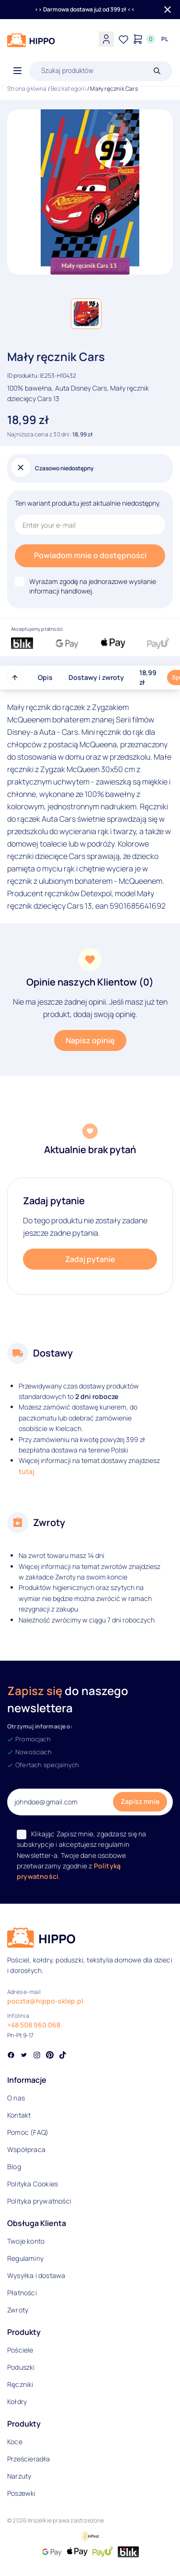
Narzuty (19, 2476)
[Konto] (106, 39)
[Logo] (31, 40)
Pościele (20, 2349)
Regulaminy (25, 2258)
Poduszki (21, 2367)
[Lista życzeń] (123, 39)
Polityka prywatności (39, 2200)
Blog (14, 2166)
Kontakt (19, 2115)
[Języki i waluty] (165, 39)
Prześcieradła (28, 2458)
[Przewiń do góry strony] (14, 677)
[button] (86, 313)
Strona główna (27, 89)
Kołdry (17, 2401)
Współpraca (26, 2149)
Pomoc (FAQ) (27, 2132)
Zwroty (17, 2309)
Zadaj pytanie (90, 1259)
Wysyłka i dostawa (36, 2275)
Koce (14, 2441)
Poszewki (21, 2493)
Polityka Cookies (32, 2183)
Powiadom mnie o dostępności (90, 555)
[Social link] (11, 2056)
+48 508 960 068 (33, 2024)
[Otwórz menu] (17, 71)
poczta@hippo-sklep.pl (45, 2000)
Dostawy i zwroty (96, 677)
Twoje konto (26, 2241)
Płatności (22, 2292)
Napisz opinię (90, 1040)
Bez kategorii (68, 89)
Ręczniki (20, 2384)
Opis (45, 677)
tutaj (26, 1471)
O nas (16, 2097)
